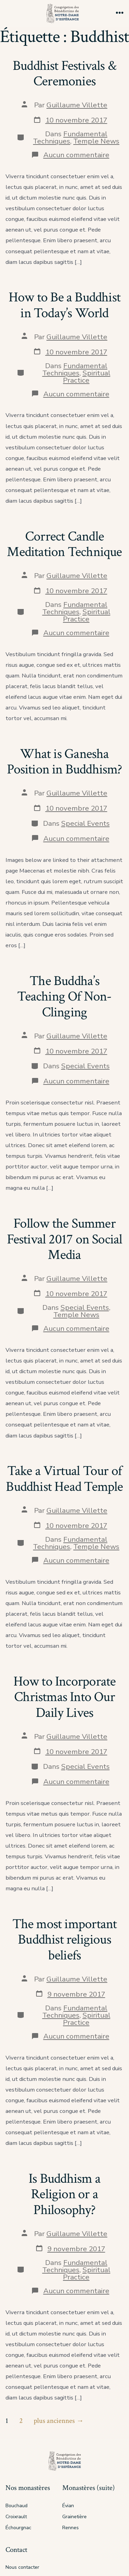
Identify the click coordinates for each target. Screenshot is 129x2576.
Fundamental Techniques (70, 137)
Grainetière (74, 2516)
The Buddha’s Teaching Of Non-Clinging (64, 996)
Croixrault (16, 2516)
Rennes (70, 2527)
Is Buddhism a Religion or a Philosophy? (64, 2194)
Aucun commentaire (76, 155)
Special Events (85, 823)
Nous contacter (22, 2567)
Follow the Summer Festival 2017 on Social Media (64, 1239)
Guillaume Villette (76, 105)
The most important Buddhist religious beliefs (64, 1939)
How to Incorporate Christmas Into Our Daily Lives (64, 1697)
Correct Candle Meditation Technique (64, 544)
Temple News (96, 141)
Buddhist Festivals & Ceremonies (64, 73)
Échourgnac (18, 2527)
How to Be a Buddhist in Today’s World (64, 305)
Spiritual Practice (86, 376)
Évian (68, 2505)
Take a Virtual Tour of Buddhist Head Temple (64, 1479)
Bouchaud (17, 2505)
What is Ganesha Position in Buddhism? (64, 762)
